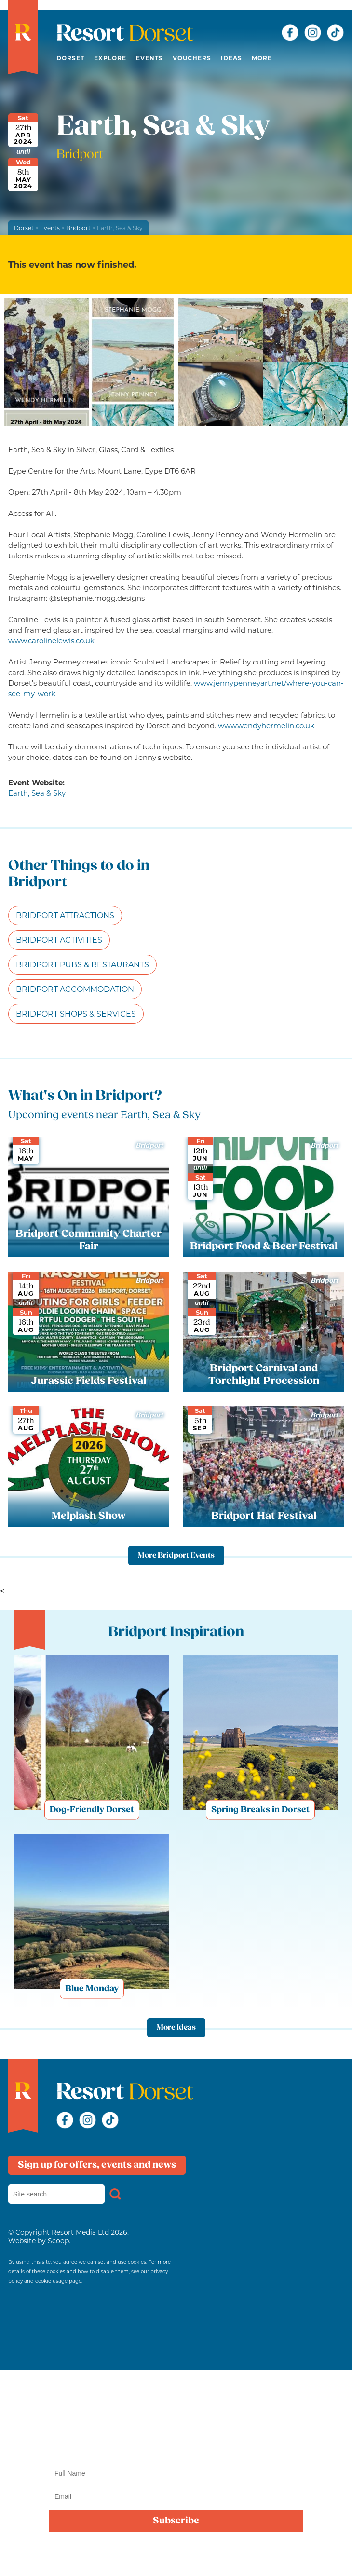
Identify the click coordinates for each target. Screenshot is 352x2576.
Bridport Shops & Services (76, 1013)
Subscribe (176, 2521)
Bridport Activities (59, 940)
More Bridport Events (176, 1555)
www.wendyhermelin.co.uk (266, 725)
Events (149, 58)
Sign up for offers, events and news (97, 2165)
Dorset (70, 58)
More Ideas (176, 2028)
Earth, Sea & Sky (37, 793)
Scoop (58, 2241)
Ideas (231, 58)
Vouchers (192, 58)
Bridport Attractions (65, 915)
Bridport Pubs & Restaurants (82, 964)
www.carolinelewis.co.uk (51, 640)
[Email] (176, 2496)
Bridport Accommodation (75, 989)
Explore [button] (110, 58)
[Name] (176, 2473)
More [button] (262, 58)
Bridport (78, 227)
